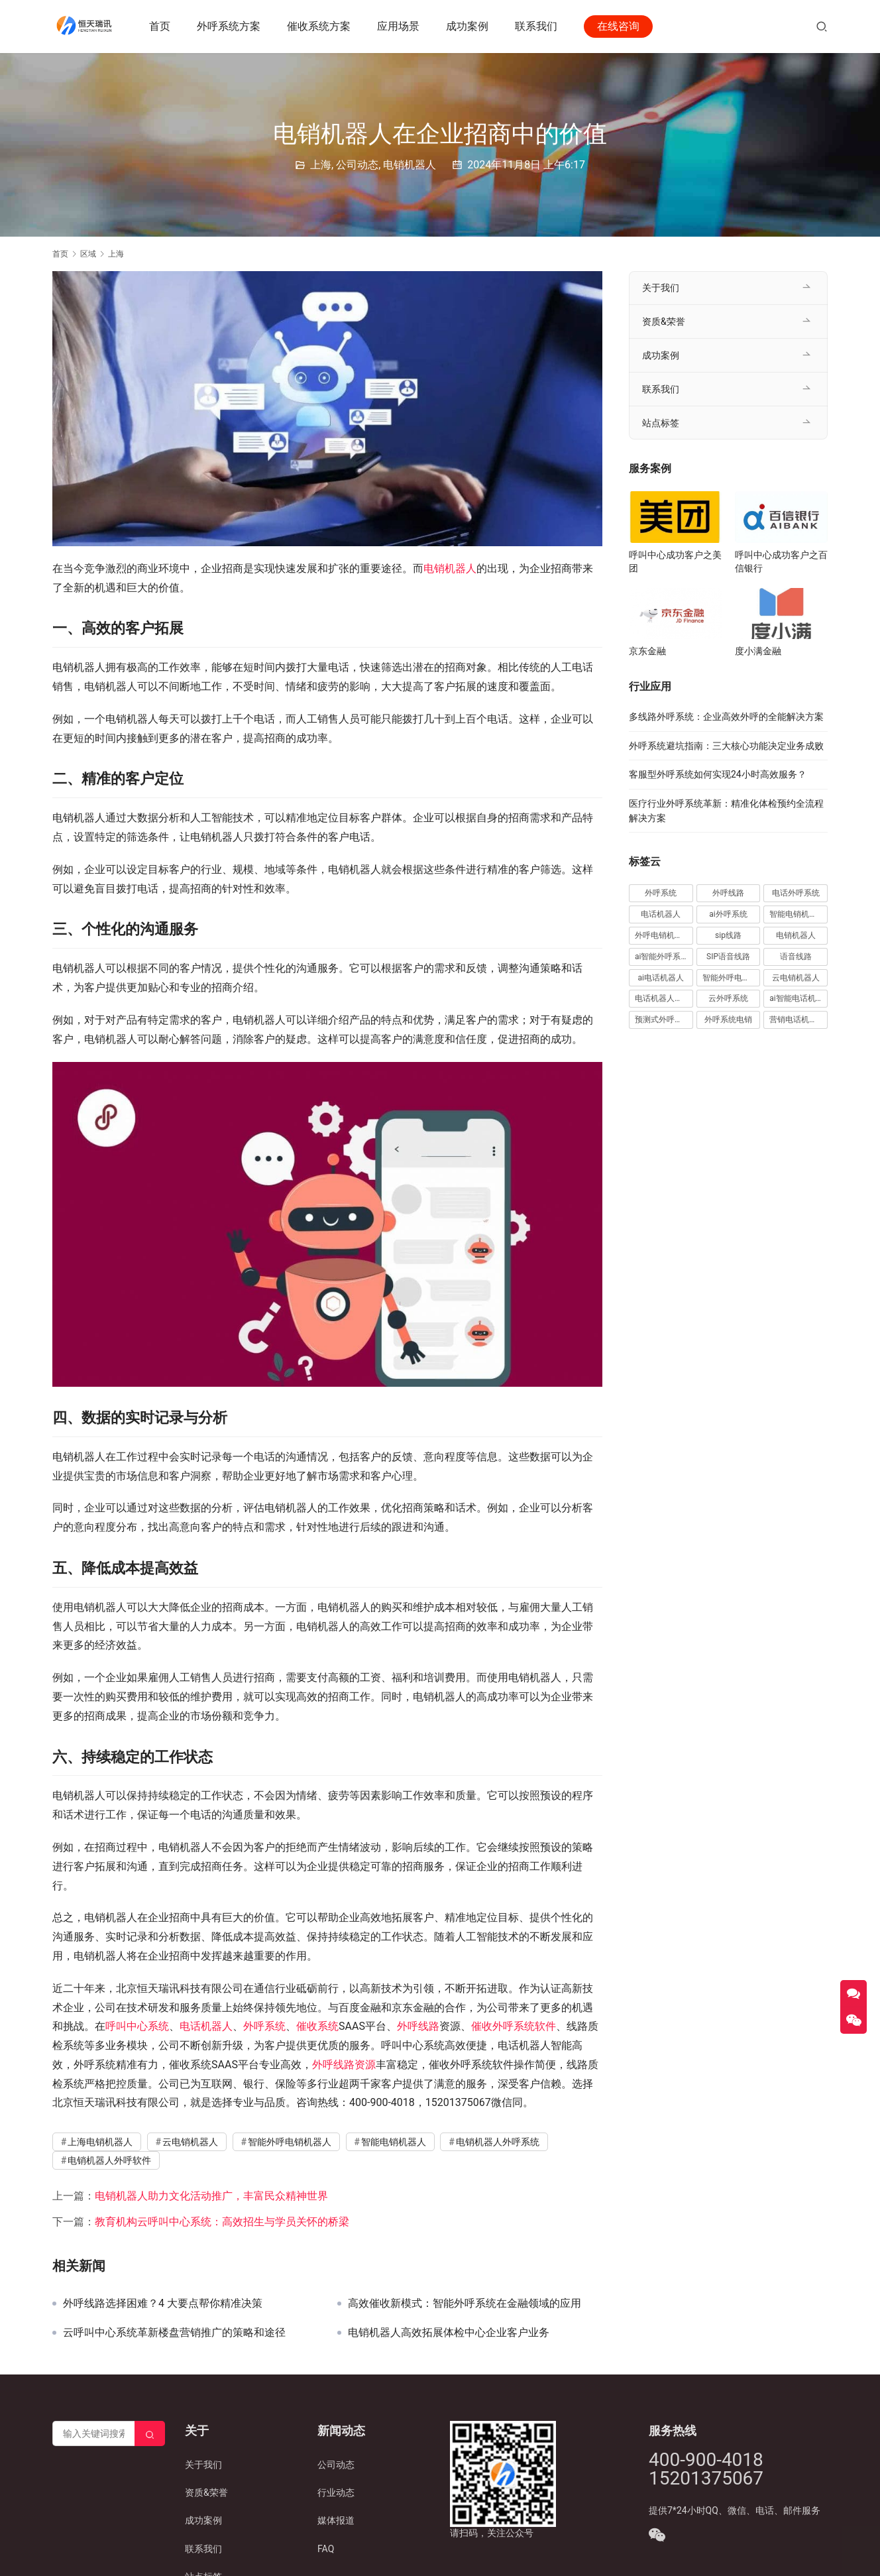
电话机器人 (206, 2026)
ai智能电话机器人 (798, 998)
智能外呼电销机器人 (289, 2142)
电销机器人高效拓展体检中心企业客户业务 (448, 2333)
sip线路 (728, 935)
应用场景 (399, 26)
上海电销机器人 (100, 2142)
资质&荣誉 (663, 321)
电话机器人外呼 (662, 998)
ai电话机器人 (661, 977)
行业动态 (336, 2492)
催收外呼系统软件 (513, 2026)
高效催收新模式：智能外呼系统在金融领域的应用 (464, 2304)
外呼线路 (418, 2026)
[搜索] (822, 26)
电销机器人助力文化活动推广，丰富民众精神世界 (211, 2196)
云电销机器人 (190, 2142)
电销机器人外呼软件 (109, 2160)
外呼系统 (264, 2026)
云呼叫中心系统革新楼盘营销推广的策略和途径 (174, 2333)
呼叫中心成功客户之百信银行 (781, 561)
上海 (320, 164)
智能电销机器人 (393, 2142)
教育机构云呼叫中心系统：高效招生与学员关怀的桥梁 (222, 2221)
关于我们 (660, 287)
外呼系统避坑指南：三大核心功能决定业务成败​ (726, 745)
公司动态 (357, 164)
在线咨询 (619, 26)
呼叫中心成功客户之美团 (675, 561)
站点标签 (660, 423)
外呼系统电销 (728, 1019)
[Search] (150, 2433)
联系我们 (537, 26)
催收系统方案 (320, 26)
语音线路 (796, 956)
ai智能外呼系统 (661, 956)
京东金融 (647, 651)
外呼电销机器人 (662, 935)
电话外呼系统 (796, 893)
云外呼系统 (728, 998)
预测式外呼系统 (662, 1019)
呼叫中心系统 (137, 2026)
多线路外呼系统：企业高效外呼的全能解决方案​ (726, 716)
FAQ (325, 2549)
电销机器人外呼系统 (497, 2142)
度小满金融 (758, 651)
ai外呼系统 (728, 914)
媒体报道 (336, 2520)
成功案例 (468, 26)
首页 (161, 26)
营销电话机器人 (797, 1019)
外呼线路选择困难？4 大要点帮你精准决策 (162, 2304)
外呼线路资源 (344, 2064)
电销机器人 (409, 164)
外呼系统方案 (230, 26)
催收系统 (317, 2026)
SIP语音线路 (728, 956)
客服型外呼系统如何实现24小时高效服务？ (717, 774)
